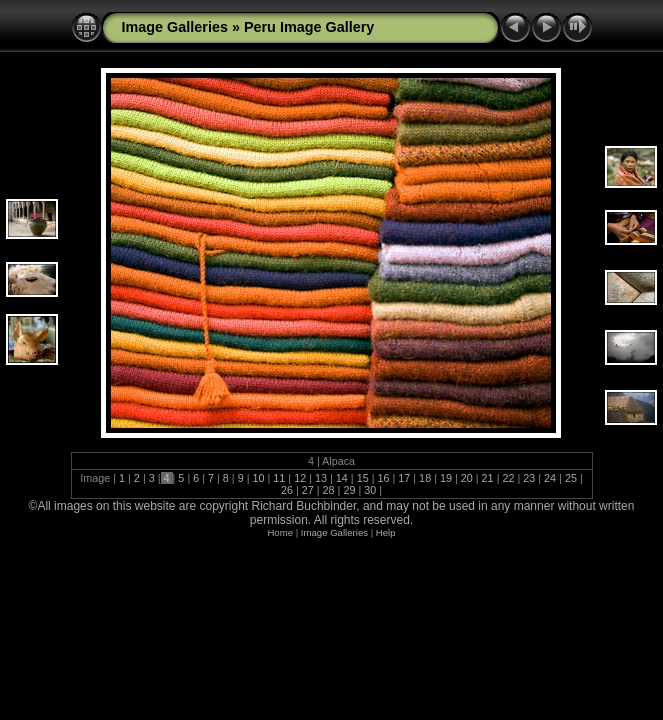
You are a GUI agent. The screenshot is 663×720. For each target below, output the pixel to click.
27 (308, 490)
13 (321, 478)
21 (488, 478)
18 (425, 478)
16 (383, 478)
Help (386, 532)
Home (280, 532)
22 (508, 478)
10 (259, 478)
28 (329, 490)
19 (446, 478)
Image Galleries (175, 27)
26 (288, 490)
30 (370, 490)
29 (349, 490)
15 (363, 478)
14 (342, 478)
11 (279, 478)
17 (404, 478)
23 (529, 478)
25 (571, 478)
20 (467, 478)
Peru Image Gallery (309, 27)
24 (550, 478)
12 (300, 478)
